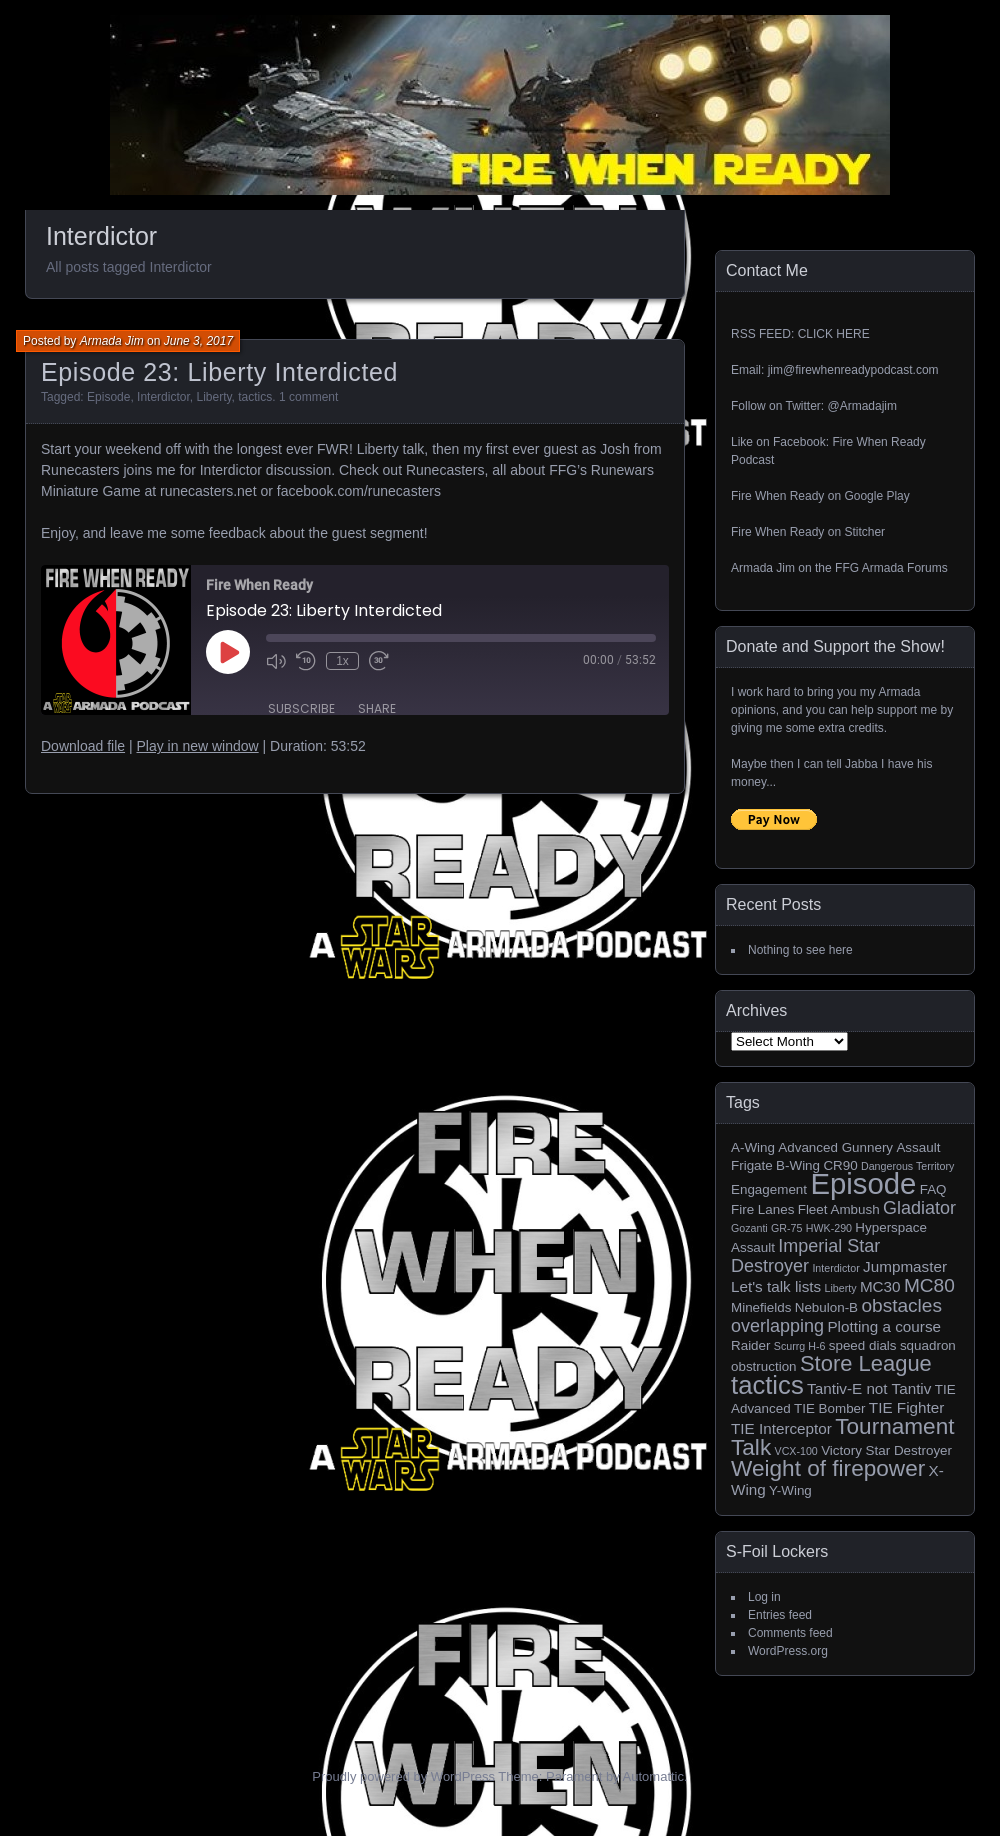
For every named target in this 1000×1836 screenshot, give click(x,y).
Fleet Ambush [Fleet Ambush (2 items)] (839, 1209)
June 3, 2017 (198, 341)
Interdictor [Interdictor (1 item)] (835, 1268)
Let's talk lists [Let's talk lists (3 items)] (776, 1286)
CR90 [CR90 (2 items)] (840, 1165)
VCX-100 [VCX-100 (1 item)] (796, 1451)
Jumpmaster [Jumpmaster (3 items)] (905, 1266)
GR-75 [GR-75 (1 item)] (786, 1228)
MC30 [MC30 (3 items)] (880, 1286)
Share (377, 708)
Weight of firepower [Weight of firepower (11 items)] (828, 1468)
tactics (255, 397)
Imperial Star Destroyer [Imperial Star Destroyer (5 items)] (805, 1256)
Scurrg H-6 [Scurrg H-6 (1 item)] (800, 1346)
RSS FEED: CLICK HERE (800, 334)
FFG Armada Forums (891, 568)
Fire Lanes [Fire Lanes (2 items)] (762, 1209)
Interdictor (163, 397)
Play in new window (197, 746)
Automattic (653, 1776)
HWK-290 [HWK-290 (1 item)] (829, 1228)
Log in (764, 1597)
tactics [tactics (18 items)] (767, 1385)
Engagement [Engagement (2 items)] (769, 1189)
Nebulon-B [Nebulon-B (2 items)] (826, 1307)
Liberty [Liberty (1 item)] (841, 1288)
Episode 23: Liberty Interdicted (219, 372)
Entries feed (780, 1615)
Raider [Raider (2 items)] (751, 1345)
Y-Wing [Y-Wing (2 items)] (790, 1490)
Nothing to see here (800, 950)
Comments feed (790, 1633)
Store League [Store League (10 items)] (866, 1363)
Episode (108, 397)
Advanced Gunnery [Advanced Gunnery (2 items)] (835, 1147)
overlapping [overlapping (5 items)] (777, 1326)
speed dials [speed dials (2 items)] (863, 1345)
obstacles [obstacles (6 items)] (901, 1305)
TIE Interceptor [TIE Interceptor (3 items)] (781, 1428)
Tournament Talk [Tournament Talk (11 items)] (843, 1437)
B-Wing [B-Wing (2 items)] (798, 1165)
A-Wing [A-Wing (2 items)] (753, 1147)
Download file (83, 746)
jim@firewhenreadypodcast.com (853, 370)
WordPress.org (788, 1651)
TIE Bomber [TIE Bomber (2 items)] (830, 1408)
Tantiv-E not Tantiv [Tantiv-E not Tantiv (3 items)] (869, 1388)
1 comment (308, 397)
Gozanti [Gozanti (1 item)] (749, 1228)
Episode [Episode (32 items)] (863, 1183)
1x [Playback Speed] (342, 661)
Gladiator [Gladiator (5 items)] (919, 1208)
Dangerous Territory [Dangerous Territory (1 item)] (907, 1166)
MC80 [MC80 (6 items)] (929, 1285)
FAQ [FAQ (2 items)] (933, 1189)
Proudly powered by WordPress (403, 1776)
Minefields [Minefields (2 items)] (761, 1307)
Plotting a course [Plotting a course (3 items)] (884, 1326)
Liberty (213, 397)
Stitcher (864, 532)
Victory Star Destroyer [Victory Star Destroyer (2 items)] (886, 1450)
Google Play (876, 496)
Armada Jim (112, 341)
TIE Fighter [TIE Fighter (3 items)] (906, 1407)
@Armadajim (862, 406)
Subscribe (301, 708)
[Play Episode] (228, 652)
